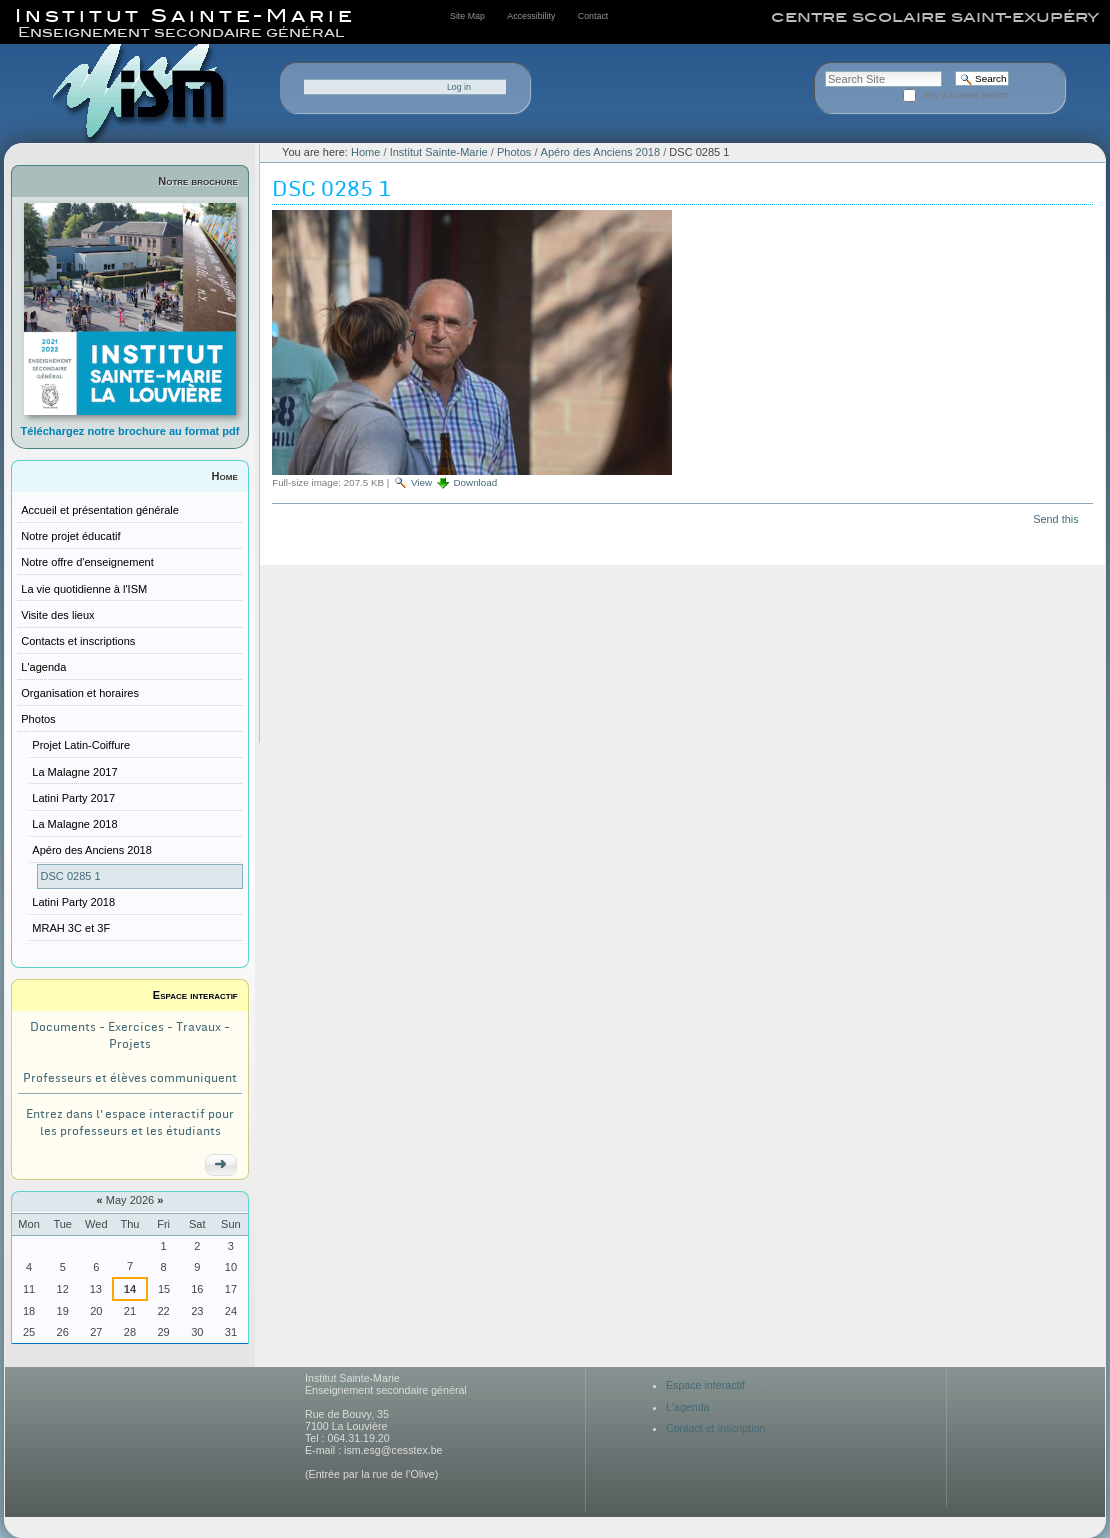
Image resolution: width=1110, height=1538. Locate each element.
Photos (514, 152)
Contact (593, 16)
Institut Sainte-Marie (439, 152)
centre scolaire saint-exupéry (935, 17)
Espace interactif (195, 995)
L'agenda (688, 1407)
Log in (459, 87)
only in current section (966, 95)
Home (225, 476)
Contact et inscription (716, 1428)
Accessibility (531, 16)
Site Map (467, 16)
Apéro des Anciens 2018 (601, 152)
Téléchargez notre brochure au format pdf (130, 431)
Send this (1055, 519)
